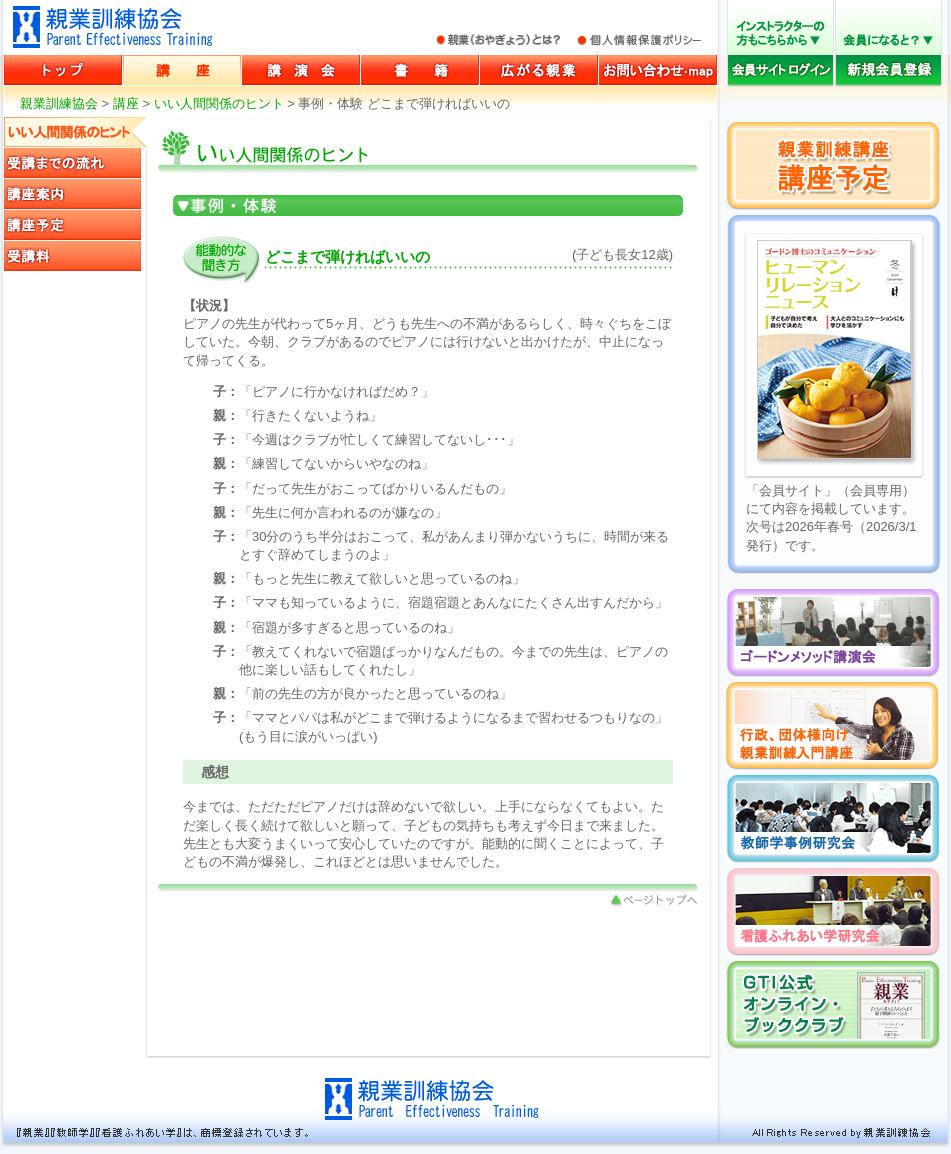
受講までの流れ (76, 163)
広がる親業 (539, 70)
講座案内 (76, 194)
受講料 (76, 256)
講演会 (301, 70)
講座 (182, 70)
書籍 (420, 70)
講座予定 (76, 225)
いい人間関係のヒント (219, 103)
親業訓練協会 (113, 27)
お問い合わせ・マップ (658, 70)
